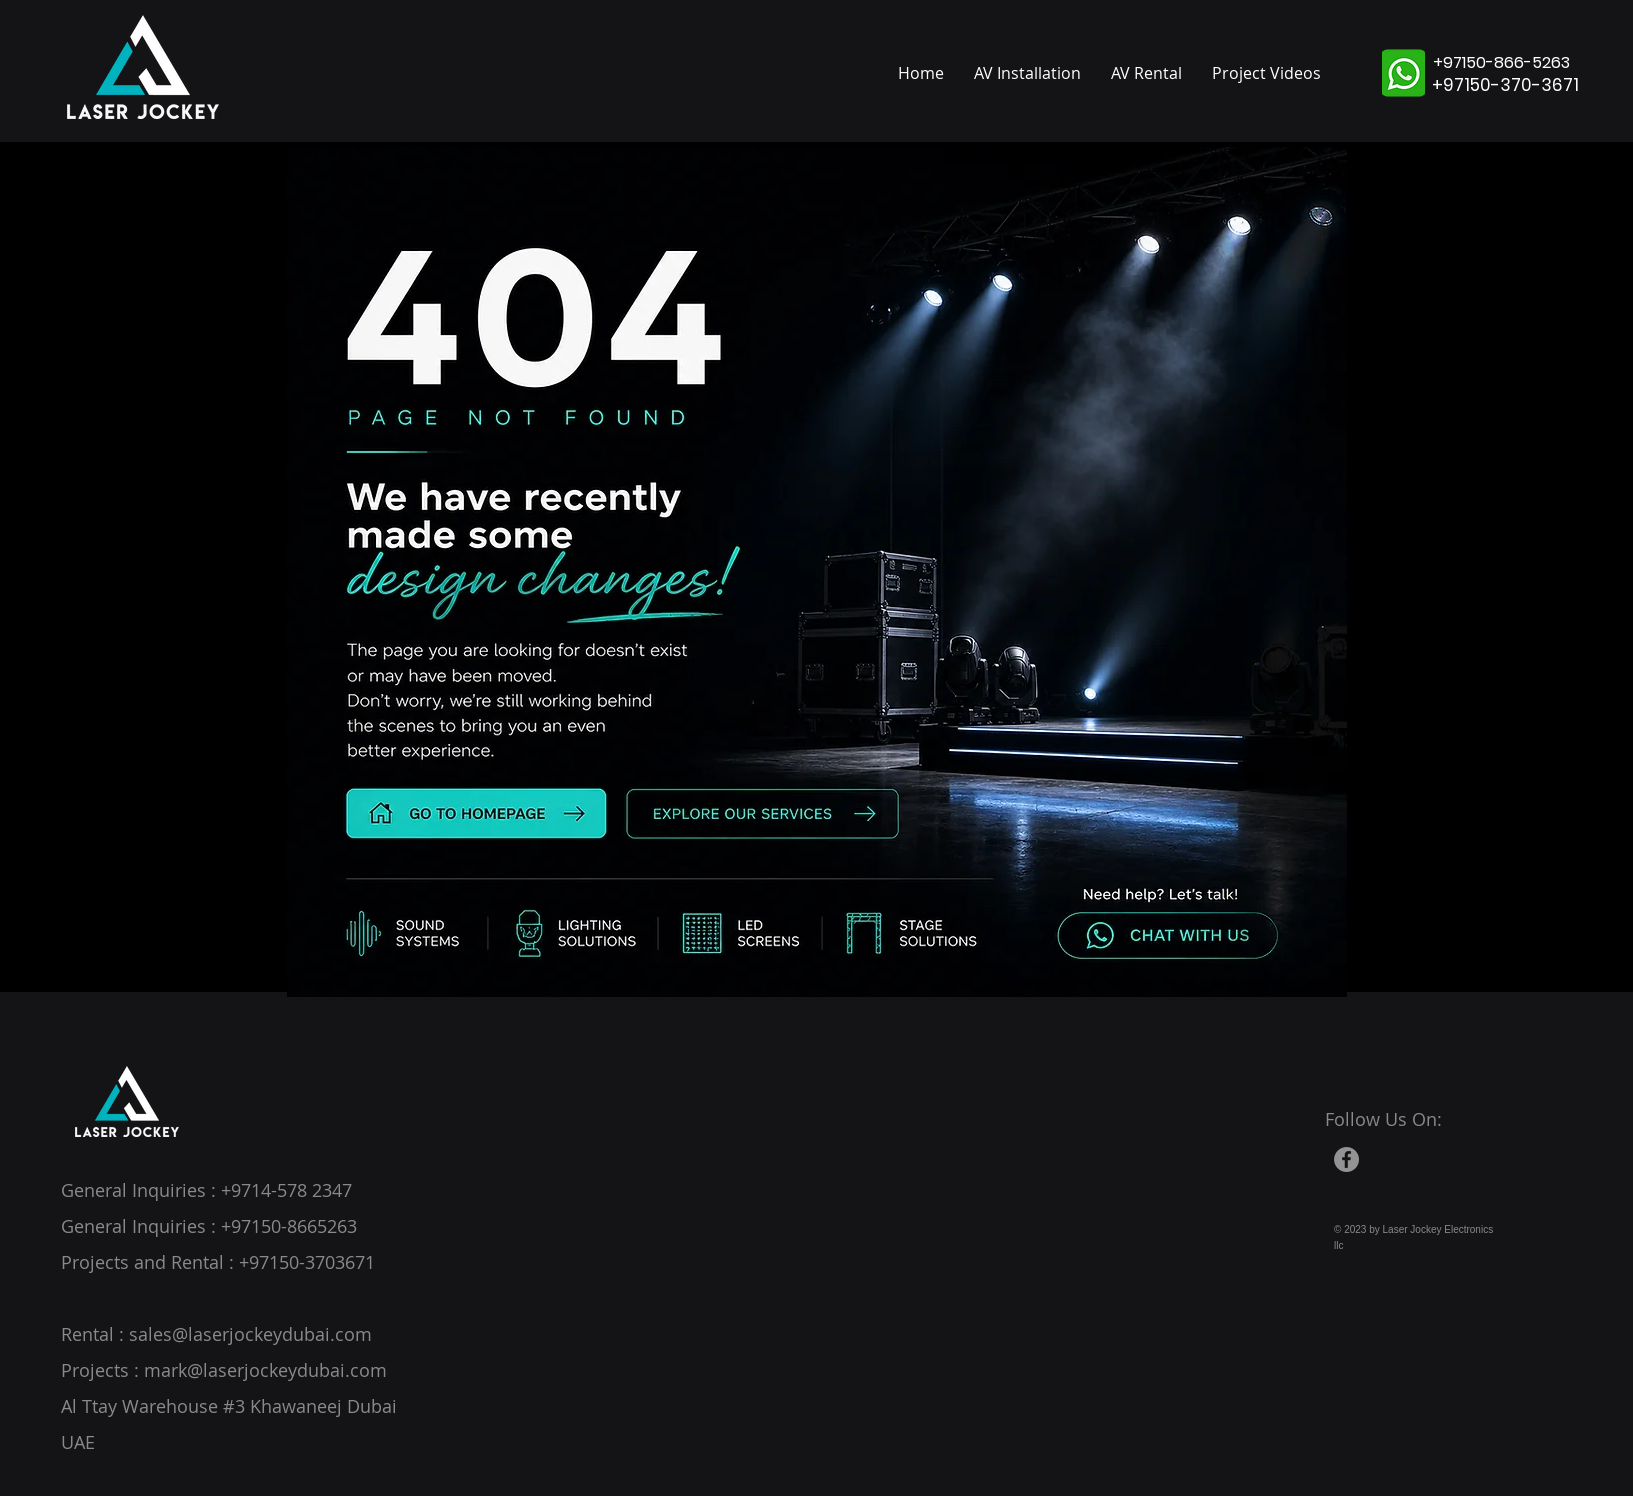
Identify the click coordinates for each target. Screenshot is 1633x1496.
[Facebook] (1346, 1159)
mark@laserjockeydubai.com (265, 1370)
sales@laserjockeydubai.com (250, 1334)
